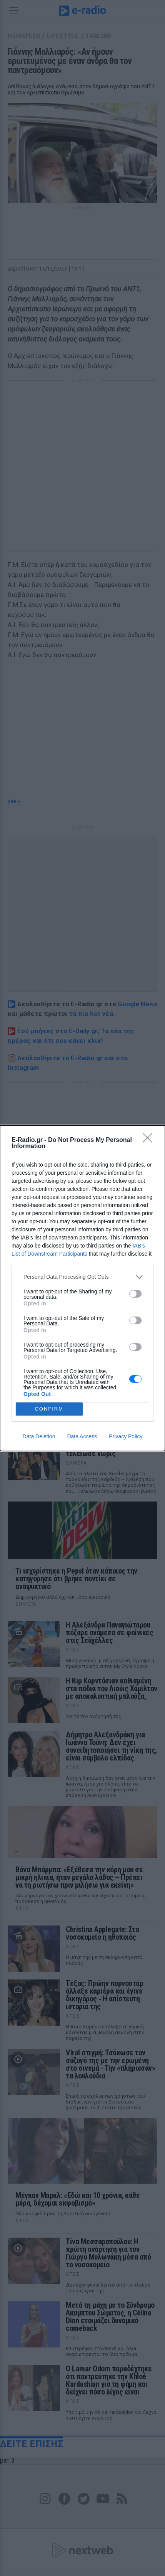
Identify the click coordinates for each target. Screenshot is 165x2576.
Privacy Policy (125, 1436)
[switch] (135, 1294)
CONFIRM (49, 1409)
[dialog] (82, 1288)
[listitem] (82, 1277)
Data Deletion (39, 1436)
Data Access (82, 1436)
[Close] (150, 1140)
